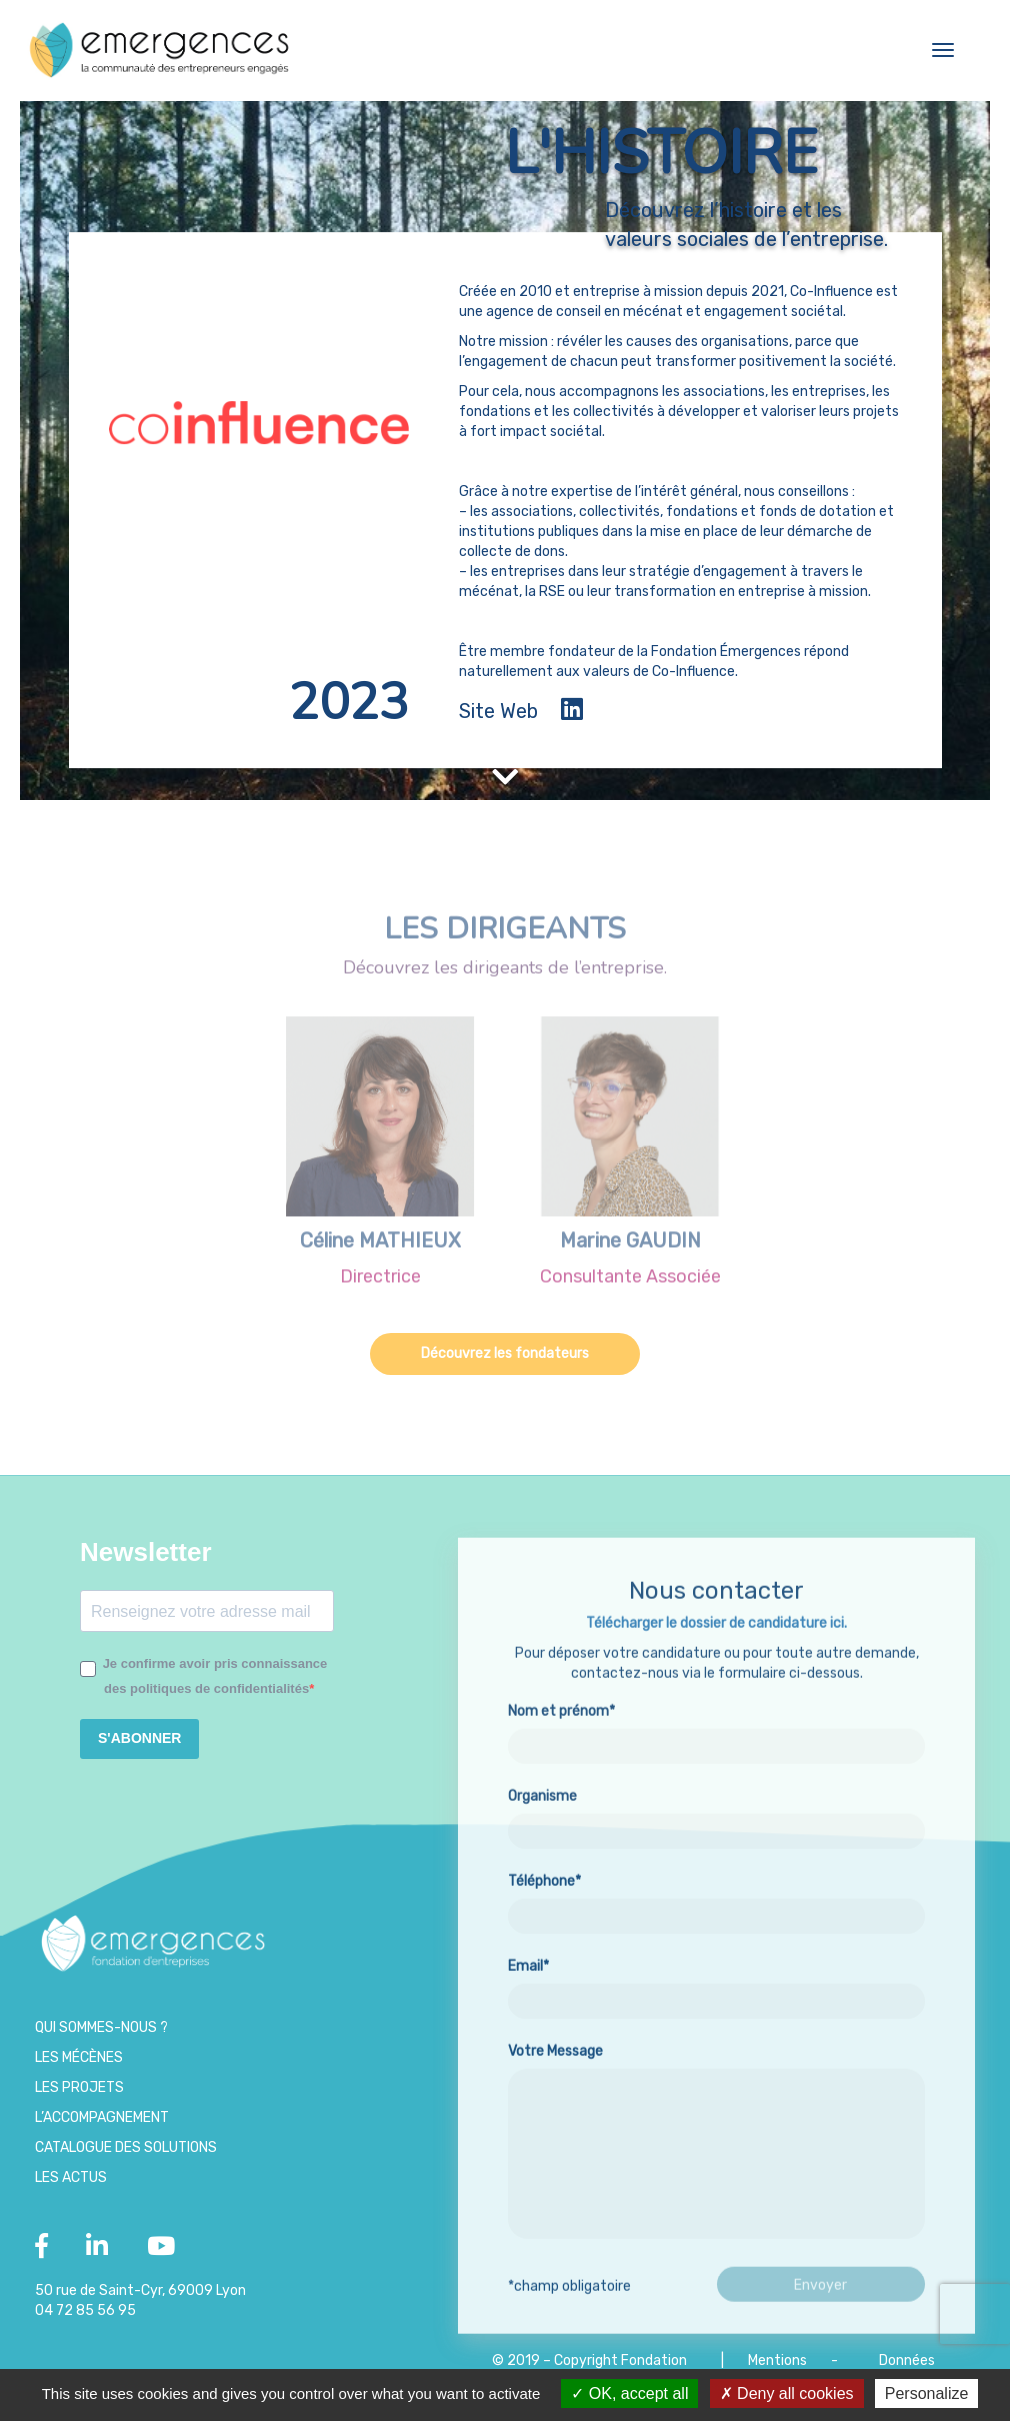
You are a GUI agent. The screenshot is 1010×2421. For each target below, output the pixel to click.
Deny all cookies (787, 2393)
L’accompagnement (102, 2117)
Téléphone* (716, 1984)
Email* (716, 2069)
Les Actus (71, 2177)
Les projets (79, 2087)
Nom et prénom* (716, 1814)
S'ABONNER (139, 1738)
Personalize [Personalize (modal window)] (927, 2393)
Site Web (498, 711)
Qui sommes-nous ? (101, 2027)
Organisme (716, 1899)
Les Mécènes (79, 2057)
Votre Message (716, 2228)
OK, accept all (629, 2393)
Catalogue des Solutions (126, 2147)
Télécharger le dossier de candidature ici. (716, 1708)
